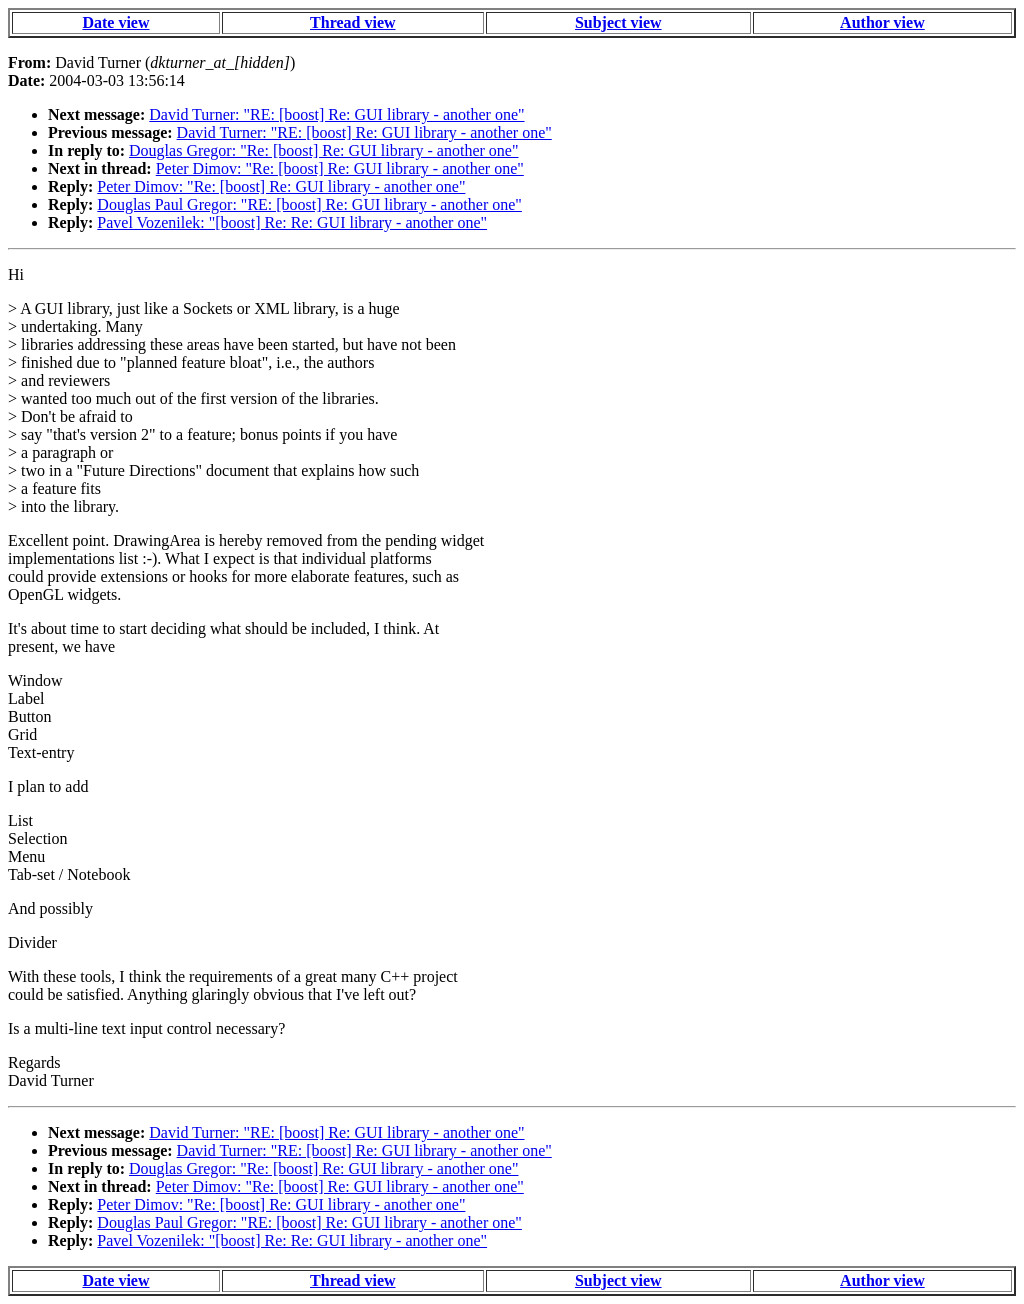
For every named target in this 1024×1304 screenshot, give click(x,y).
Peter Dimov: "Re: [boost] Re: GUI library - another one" (340, 168)
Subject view (618, 22)
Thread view (352, 22)
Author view (882, 22)
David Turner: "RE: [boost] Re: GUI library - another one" (336, 114)
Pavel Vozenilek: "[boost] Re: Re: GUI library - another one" (292, 222)
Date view (115, 22)
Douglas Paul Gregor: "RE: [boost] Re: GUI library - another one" (309, 204)
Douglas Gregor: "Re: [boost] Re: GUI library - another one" (323, 150)
